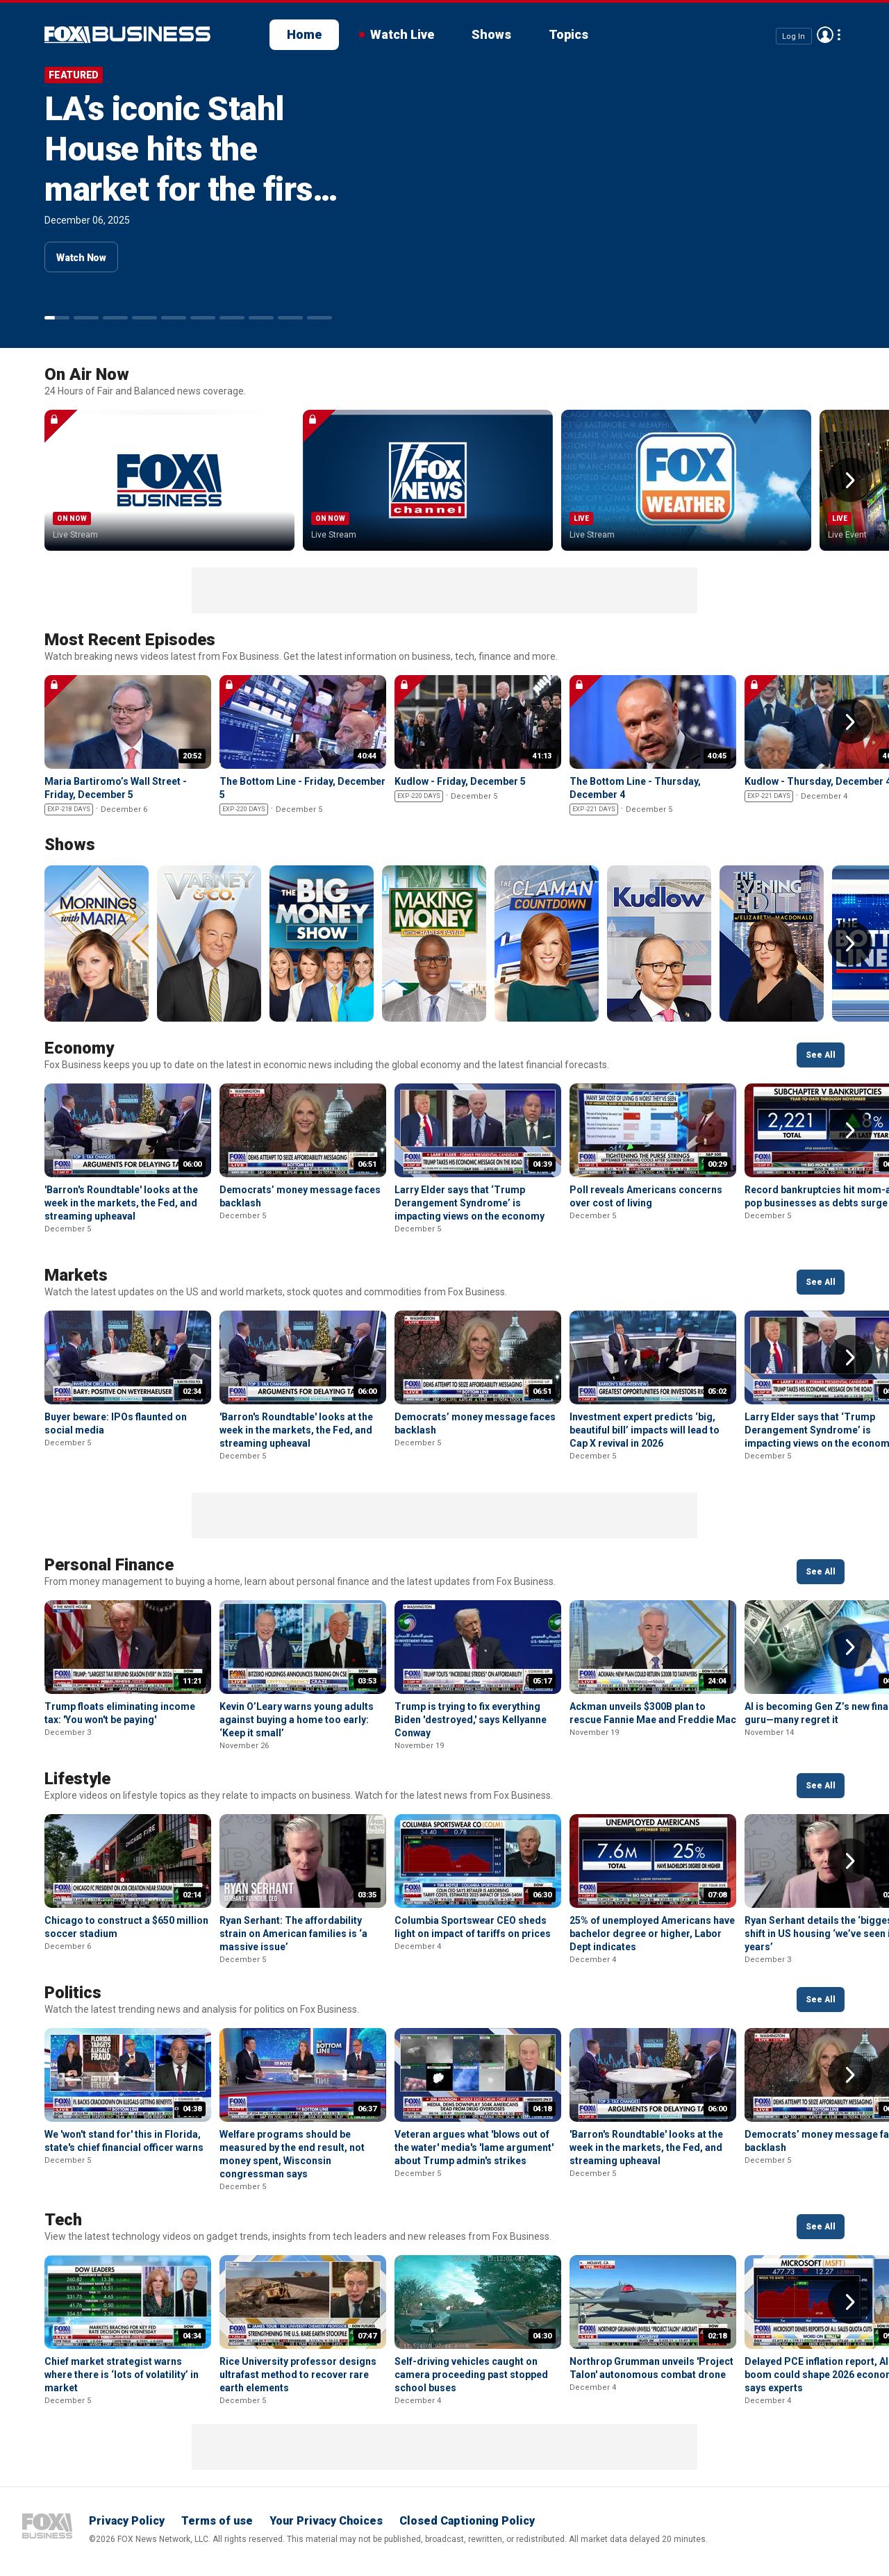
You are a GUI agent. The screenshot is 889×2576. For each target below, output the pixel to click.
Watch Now (81, 257)
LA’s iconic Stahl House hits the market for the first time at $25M (184, 169)
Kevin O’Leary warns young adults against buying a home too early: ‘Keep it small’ (296, 1719)
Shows (491, 34)
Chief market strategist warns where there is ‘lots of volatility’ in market (121, 2374)
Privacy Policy (127, 2520)
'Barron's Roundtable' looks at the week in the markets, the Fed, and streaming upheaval (121, 1203)
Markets (76, 1275)
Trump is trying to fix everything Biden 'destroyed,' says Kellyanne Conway (470, 1719)
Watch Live (402, 34)
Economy (79, 1048)
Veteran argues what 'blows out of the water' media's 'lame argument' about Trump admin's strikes (474, 2147)
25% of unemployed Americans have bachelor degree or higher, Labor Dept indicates (652, 1933)
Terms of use (217, 2520)
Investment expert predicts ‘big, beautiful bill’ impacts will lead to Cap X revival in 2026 (645, 1430)
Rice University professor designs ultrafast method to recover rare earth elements (297, 2374)
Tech (63, 2219)
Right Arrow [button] (850, 480)
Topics (568, 34)
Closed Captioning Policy (467, 2520)
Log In (793, 35)
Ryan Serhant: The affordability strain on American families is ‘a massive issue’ (293, 1933)
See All (821, 1055)
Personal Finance (109, 1564)
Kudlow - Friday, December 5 (460, 781)
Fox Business (47, 2526)
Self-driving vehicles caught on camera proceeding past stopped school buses (471, 2374)
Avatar (825, 34)
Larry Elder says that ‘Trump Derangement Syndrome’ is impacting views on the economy (469, 1203)
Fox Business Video (127, 34)
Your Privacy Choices (326, 2520)
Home (304, 34)
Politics (72, 1992)
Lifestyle (77, 1778)
